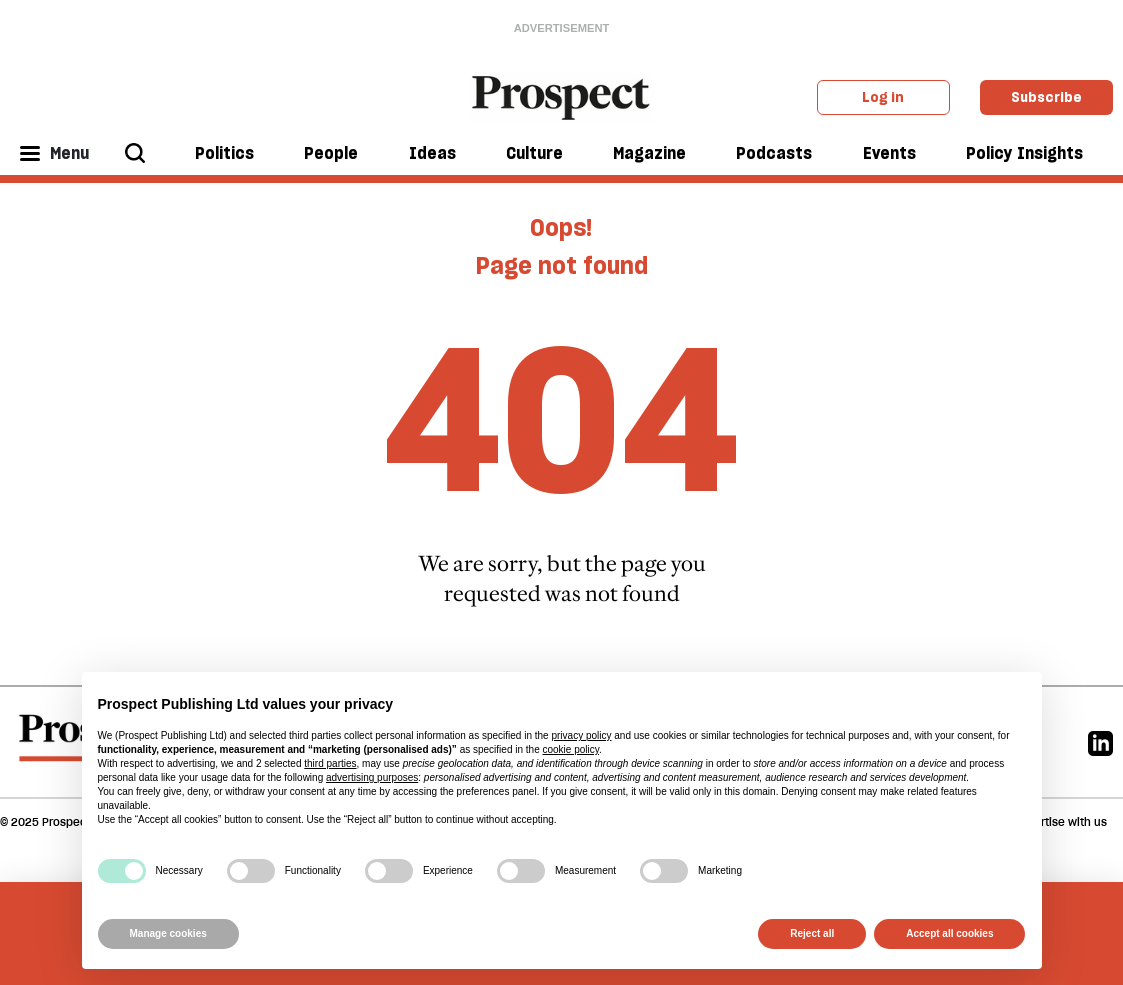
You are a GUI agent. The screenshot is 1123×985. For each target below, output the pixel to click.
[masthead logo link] (561, 96)
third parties (330, 763)
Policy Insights (1024, 153)
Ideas (432, 153)
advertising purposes (372, 777)
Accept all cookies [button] (949, 933)
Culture (534, 153)
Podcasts (774, 153)
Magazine (649, 153)
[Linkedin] (1100, 741)
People (331, 153)
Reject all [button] (812, 933)
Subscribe (1046, 97)
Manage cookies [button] (168, 933)
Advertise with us (1060, 822)
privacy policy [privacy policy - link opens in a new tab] (581, 735)
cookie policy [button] (570, 749)
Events (889, 153)
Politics (224, 153)
